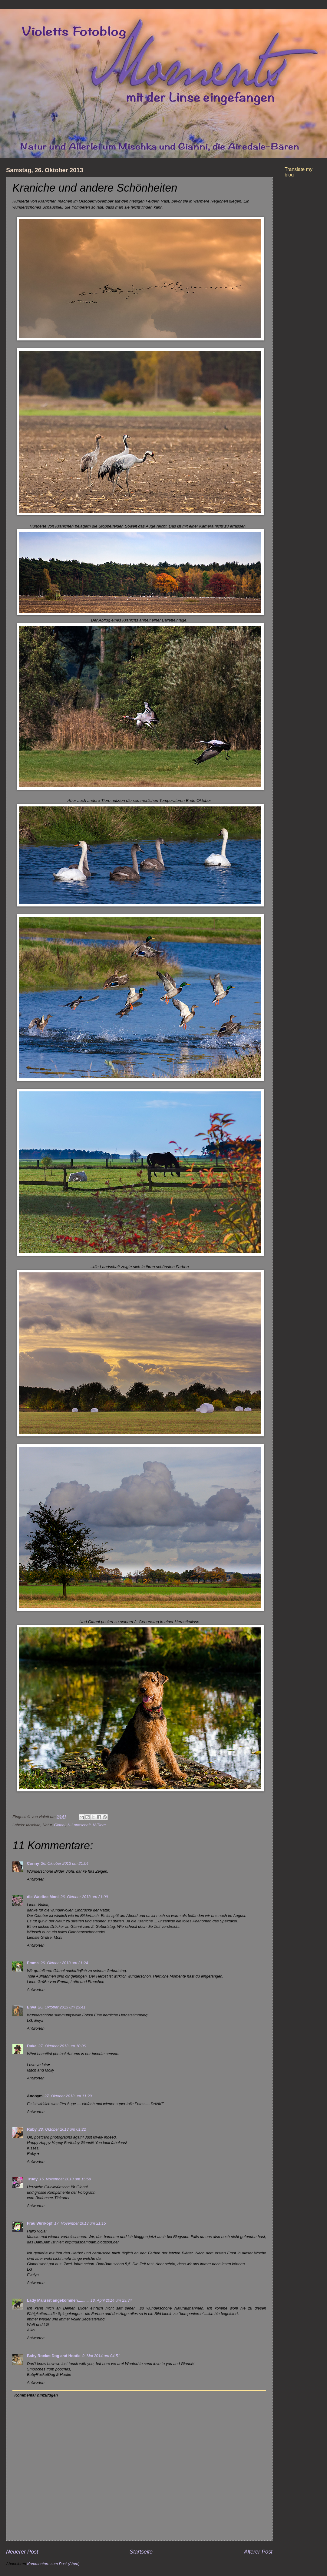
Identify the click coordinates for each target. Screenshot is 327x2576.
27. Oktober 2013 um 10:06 (62, 2046)
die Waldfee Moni (43, 1896)
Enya (31, 2007)
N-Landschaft (79, 1825)
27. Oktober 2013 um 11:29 (68, 2096)
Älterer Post (258, 2552)
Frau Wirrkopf (39, 2223)
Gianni (59, 1825)
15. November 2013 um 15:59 (65, 2179)
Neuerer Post (22, 2552)
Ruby (32, 2129)
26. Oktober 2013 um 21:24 (64, 1963)
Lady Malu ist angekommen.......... (58, 2300)
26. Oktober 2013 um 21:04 (64, 1863)
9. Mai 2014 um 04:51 (101, 2355)
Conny (33, 1863)
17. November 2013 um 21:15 (80, 2223)
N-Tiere (99, 1825)
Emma (33, 1963)
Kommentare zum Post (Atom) (53, 2563)
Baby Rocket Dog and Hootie (54, 2355)
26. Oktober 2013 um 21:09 (84, 1896)
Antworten (36, 1879)
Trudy (32, 2179)
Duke (31, 2046)
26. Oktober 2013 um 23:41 (62, 2007)
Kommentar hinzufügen (36, 2395)
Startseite (141, 2552)
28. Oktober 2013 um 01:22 (62, 2129)
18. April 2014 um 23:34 (111, 2300)
